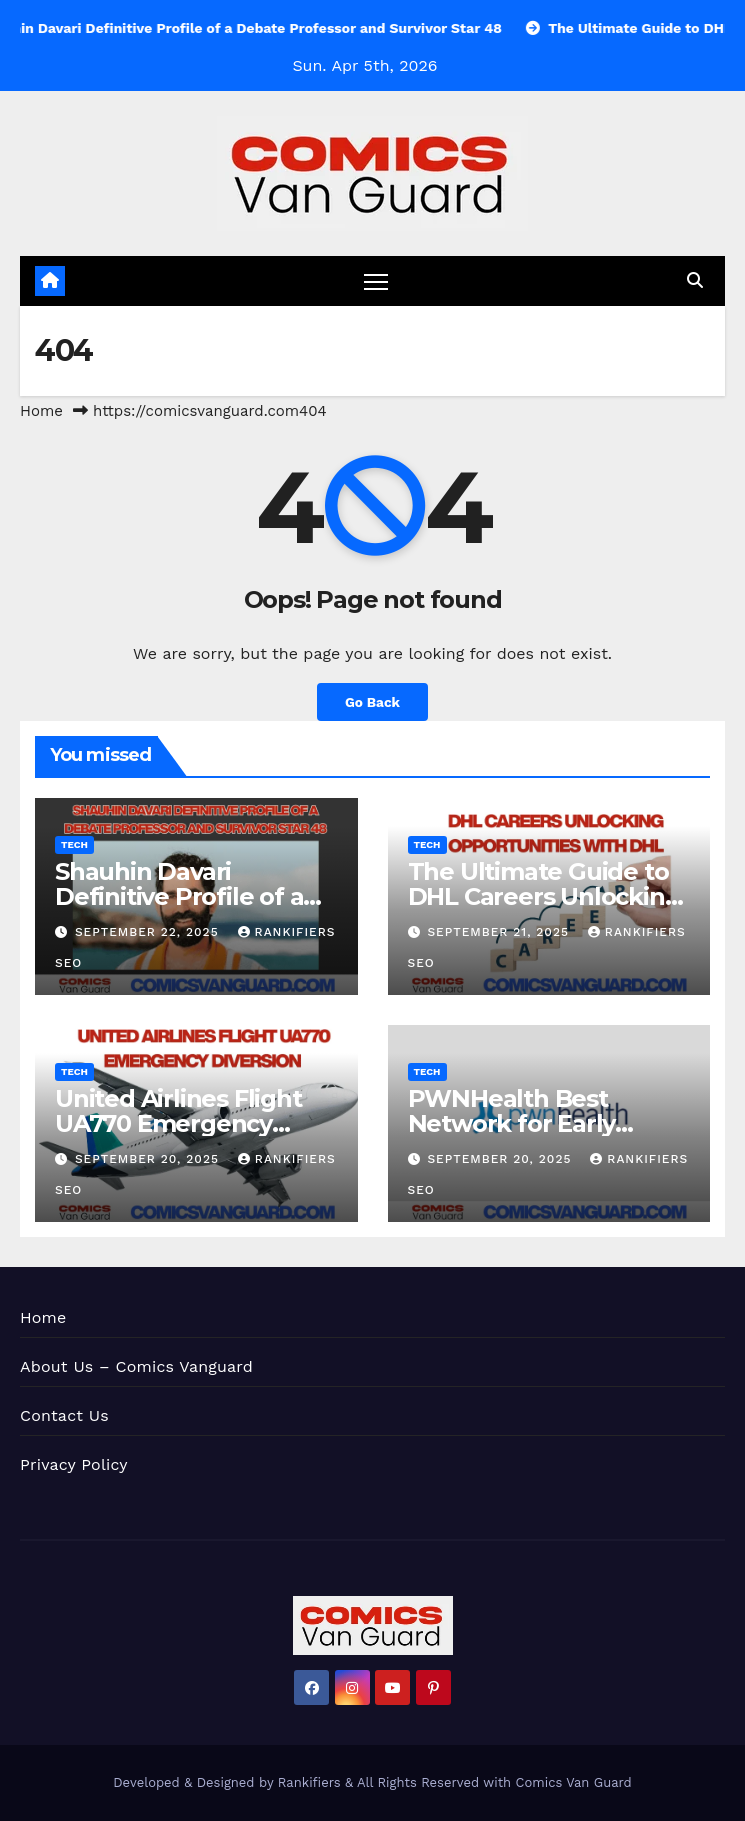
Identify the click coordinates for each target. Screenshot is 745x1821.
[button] (695, 280)
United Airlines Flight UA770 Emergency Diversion (178, 1123)
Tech (74, 844)
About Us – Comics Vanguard (136, 1366)
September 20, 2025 (149, 1159)
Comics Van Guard (574, 1782)
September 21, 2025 (500, 932)
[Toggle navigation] (376, 280)
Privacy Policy (74, 1464)
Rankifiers (309, 1782)
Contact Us (64, 1415)
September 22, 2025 (149, 932)
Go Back (372, 702)
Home (41, 411)
